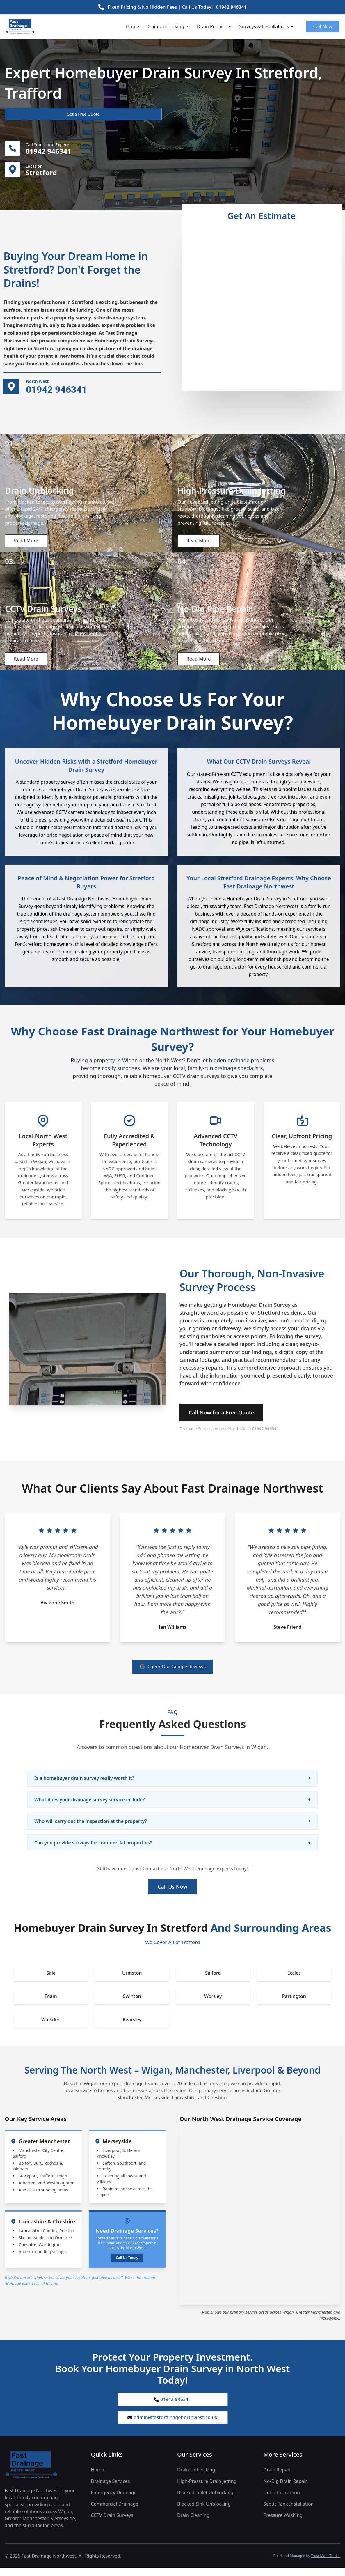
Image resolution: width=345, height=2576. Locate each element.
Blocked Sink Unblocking (204, 2512)
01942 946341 (231, 7)
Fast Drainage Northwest (84, 905)
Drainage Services (110, 2489)
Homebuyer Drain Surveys (125, 342)
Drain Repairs (214, 26)
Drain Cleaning (193, 2523)
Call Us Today (127, 2263)
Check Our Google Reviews (172, 1672)
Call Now (322, 26)
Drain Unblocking (168, 26)
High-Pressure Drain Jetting (206, 2489)
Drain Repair (277, 2478)
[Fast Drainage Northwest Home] (43, 2473)
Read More (27, 543)
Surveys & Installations (266, 26)
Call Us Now (172, 1892)
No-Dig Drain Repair (285, 2489)
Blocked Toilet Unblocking (205, 2500)
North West (258, 950)
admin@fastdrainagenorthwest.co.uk (172, 2425)
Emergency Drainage (114, 2500)
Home (132, 26)
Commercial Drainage (114, 2512)
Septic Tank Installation (289, 2512)
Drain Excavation (282, 2500)
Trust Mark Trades (325, 2563)
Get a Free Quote (35, 114)
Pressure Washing (283, 2523)
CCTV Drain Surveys (112, 2523)
